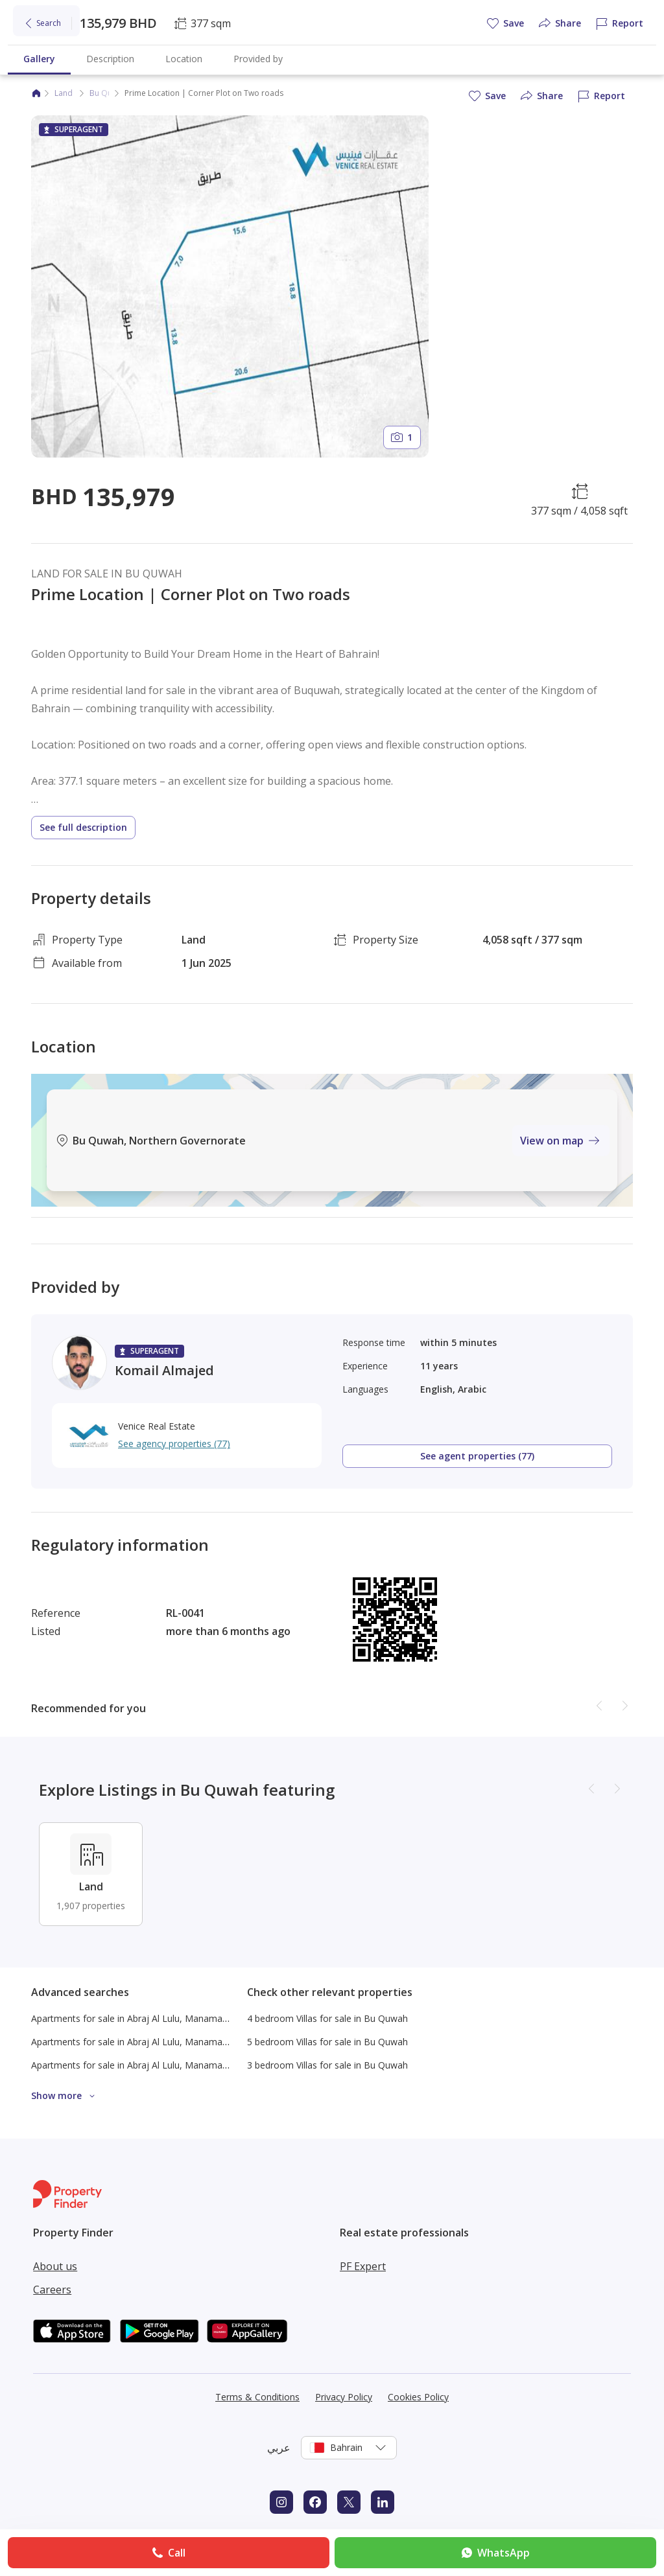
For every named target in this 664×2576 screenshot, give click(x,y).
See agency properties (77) (174, 1443)
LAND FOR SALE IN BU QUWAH (106, 573)
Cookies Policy (418, 2397)
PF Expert (363, 2266)
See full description (83, 827)
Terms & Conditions (257, 2397)
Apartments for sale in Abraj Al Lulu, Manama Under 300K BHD (164, 2065)
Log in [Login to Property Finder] (621, 20)
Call (167, 2552)
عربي (278, 2448)
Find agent (256, 55)
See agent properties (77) (477, 1456)
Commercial (193, 55)
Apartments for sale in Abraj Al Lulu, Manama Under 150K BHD (164, 2018)
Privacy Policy (343, 2397)
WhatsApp (494, 2552)
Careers (52, 2289)
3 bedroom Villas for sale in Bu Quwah (327, 2065)
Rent (70, 55)
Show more (65, 2096)
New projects (124, 55)
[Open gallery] (230, 286)
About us (55, 2266)
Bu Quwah (108, 93)
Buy (37, 55)
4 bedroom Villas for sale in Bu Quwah (327, 2018)
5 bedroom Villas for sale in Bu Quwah (327, 2042)
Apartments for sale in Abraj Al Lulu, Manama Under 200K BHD (164, 2042)
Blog (303, 55)
